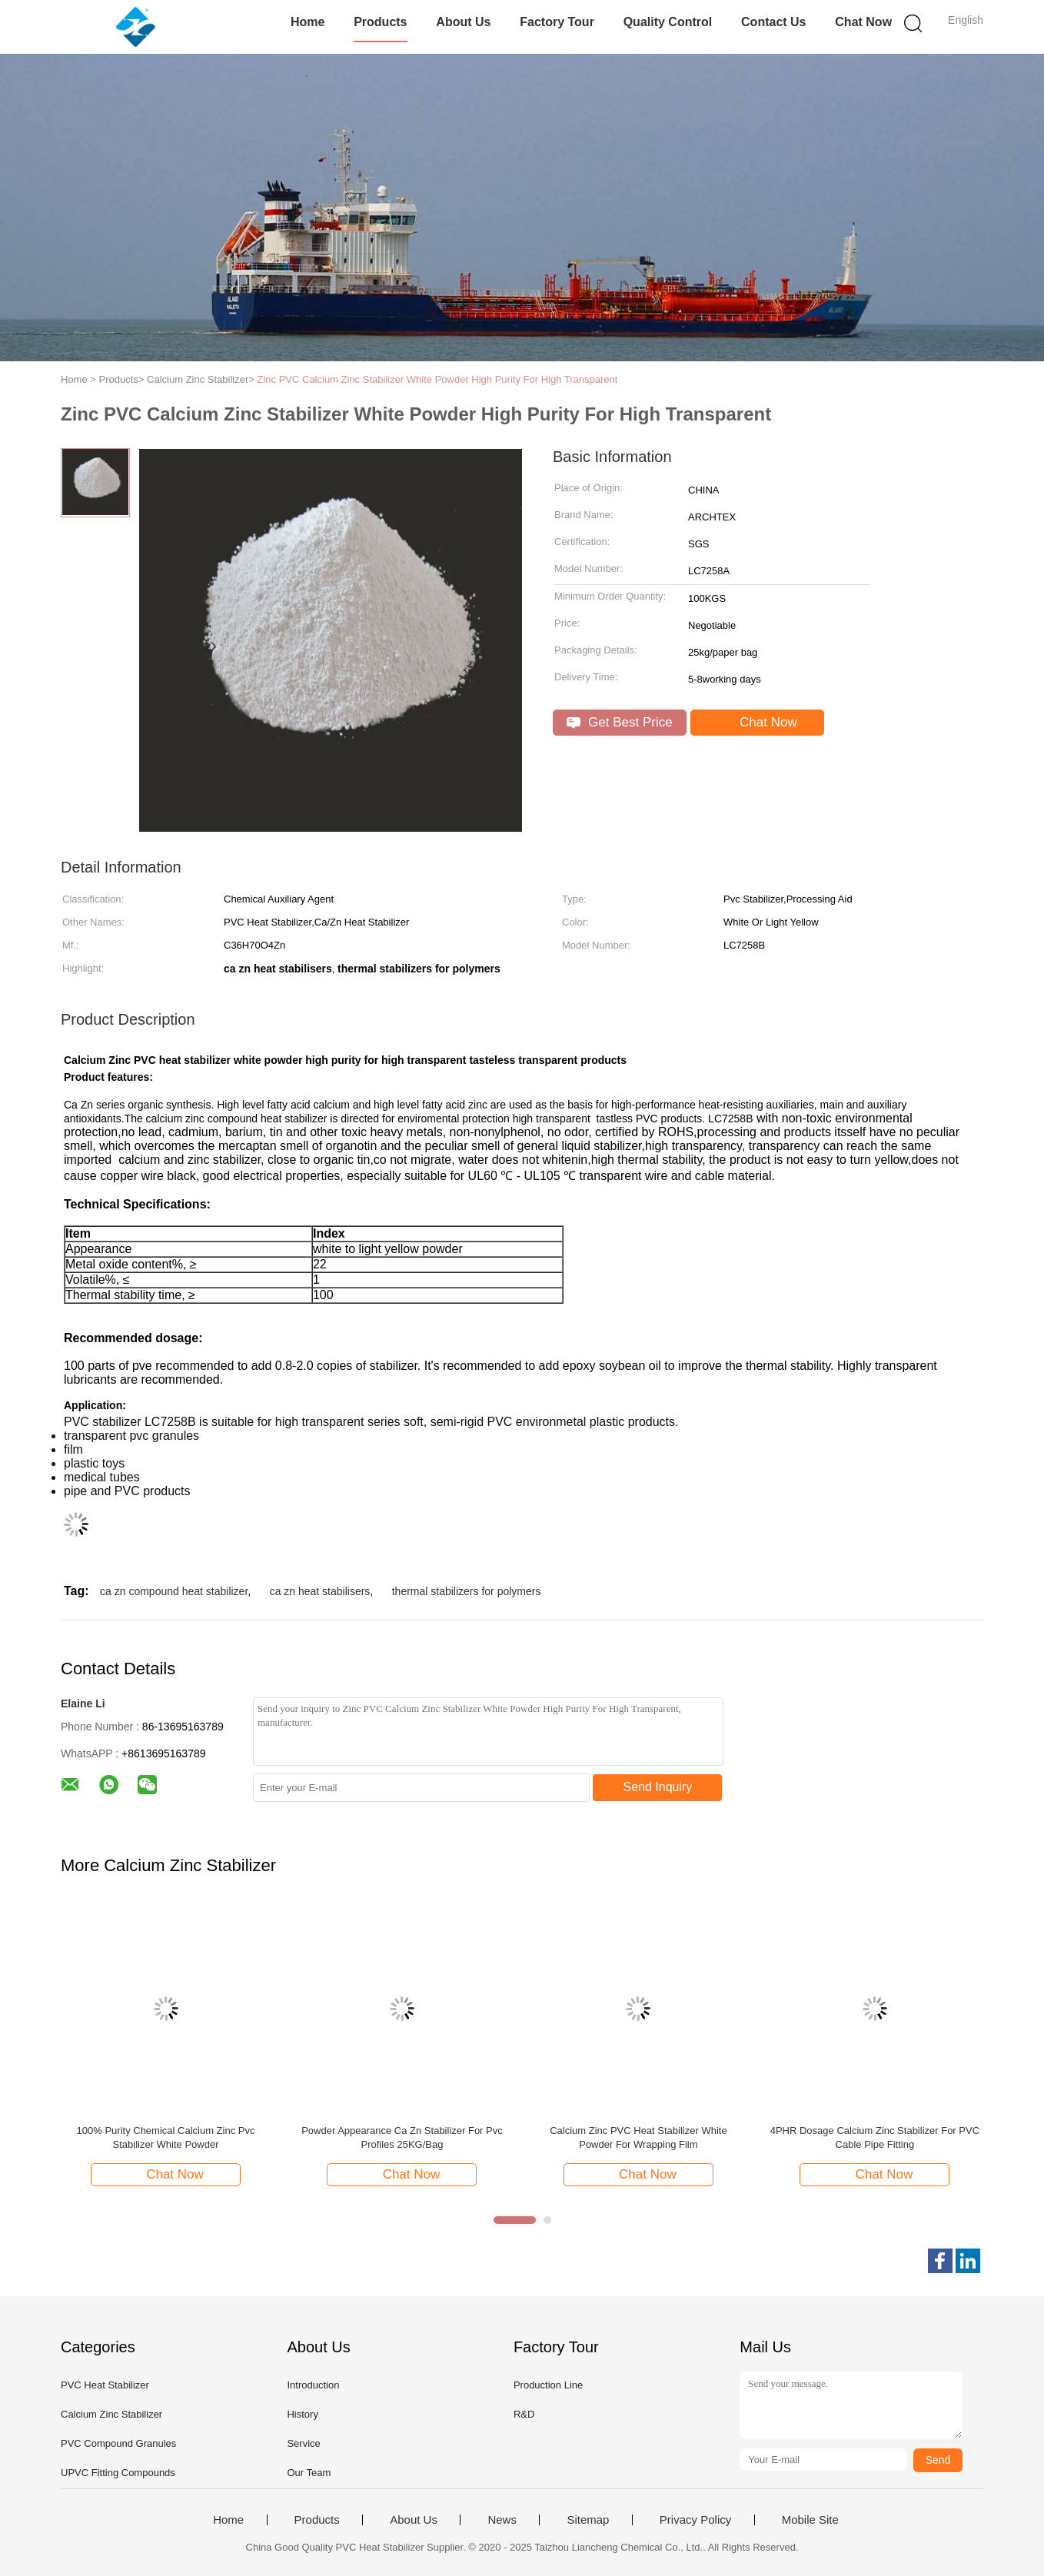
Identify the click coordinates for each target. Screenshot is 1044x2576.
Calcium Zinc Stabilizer (111, 2414)
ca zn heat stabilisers (320, 1591)
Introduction (313, 2385)
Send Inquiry (658, 1786)
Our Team (309, 2472)
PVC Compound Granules (118, 2443)
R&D (524, 2414)
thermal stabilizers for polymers (466, 1591)
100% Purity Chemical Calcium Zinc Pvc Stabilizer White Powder (166, 2137)
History (302, 2414)
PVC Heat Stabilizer (105, 2385)
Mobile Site (810, 2520)
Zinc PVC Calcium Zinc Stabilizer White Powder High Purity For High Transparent (437, 379)
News (502, 2520)
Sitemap (588, 2520)
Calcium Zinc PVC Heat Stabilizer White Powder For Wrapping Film (638, 2137)
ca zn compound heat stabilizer (174, 1591)
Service (303, 2443)
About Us (463, 21)
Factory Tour (557, 21)
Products (380, 21)
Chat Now (863, 21)
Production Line (548, 2385)
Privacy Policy (695, 2520)
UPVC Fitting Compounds (118, 2472)
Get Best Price (619, 722)
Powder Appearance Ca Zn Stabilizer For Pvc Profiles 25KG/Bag (402, 2137)
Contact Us (773, 21)
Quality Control (668, 21)
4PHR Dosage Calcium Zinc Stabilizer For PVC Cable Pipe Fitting (874, 2137)
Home (307, 21)
